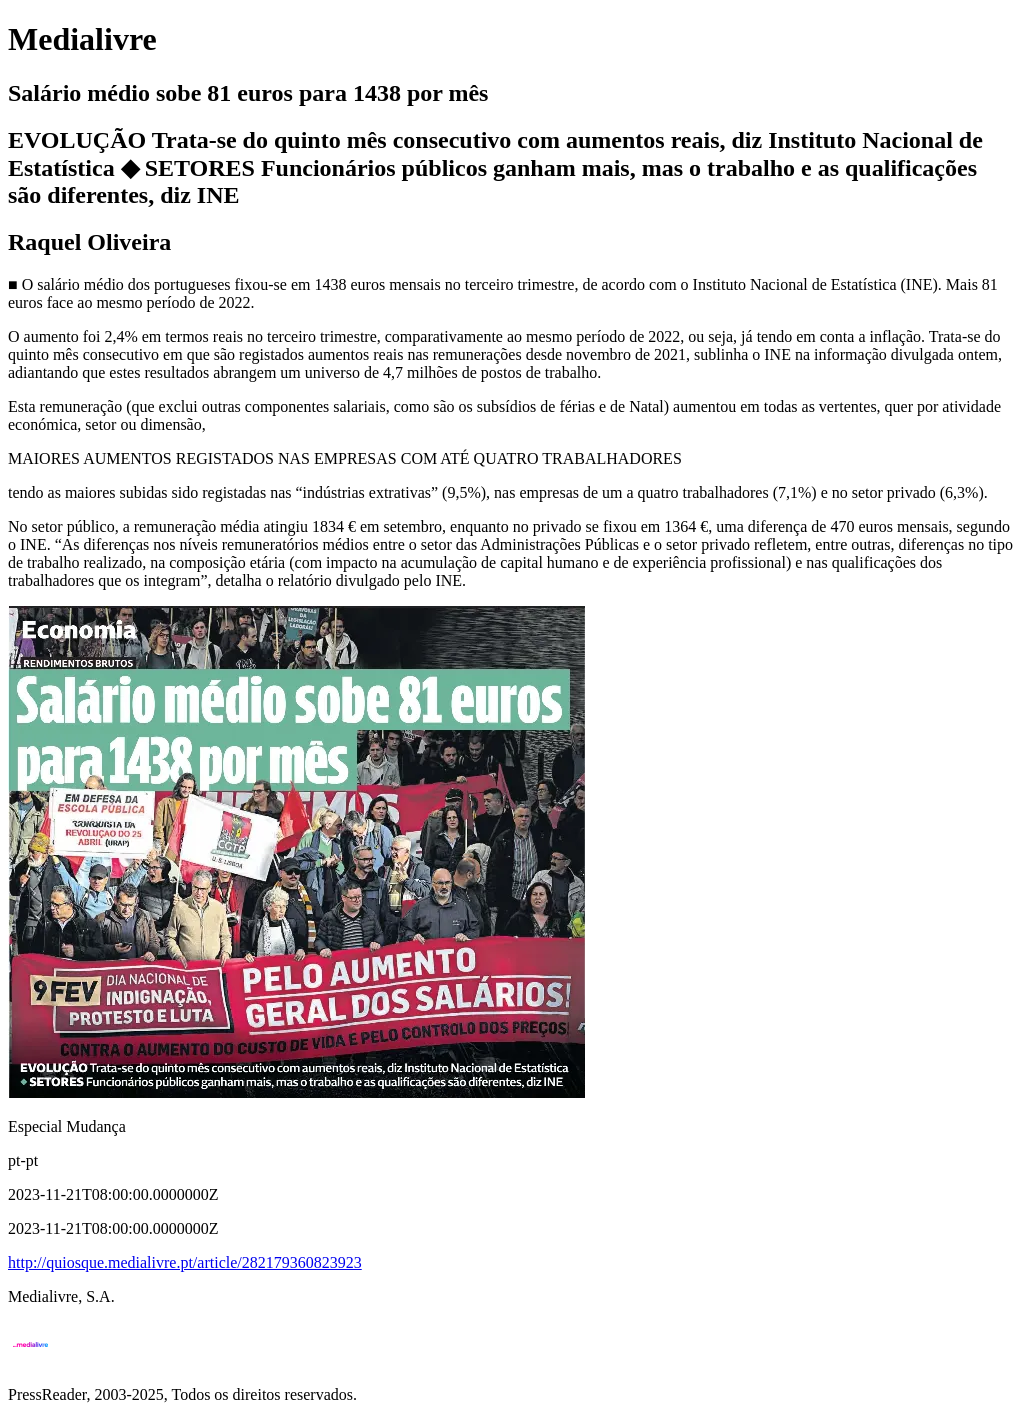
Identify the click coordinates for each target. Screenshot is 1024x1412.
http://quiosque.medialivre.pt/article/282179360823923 (185, 1262)
